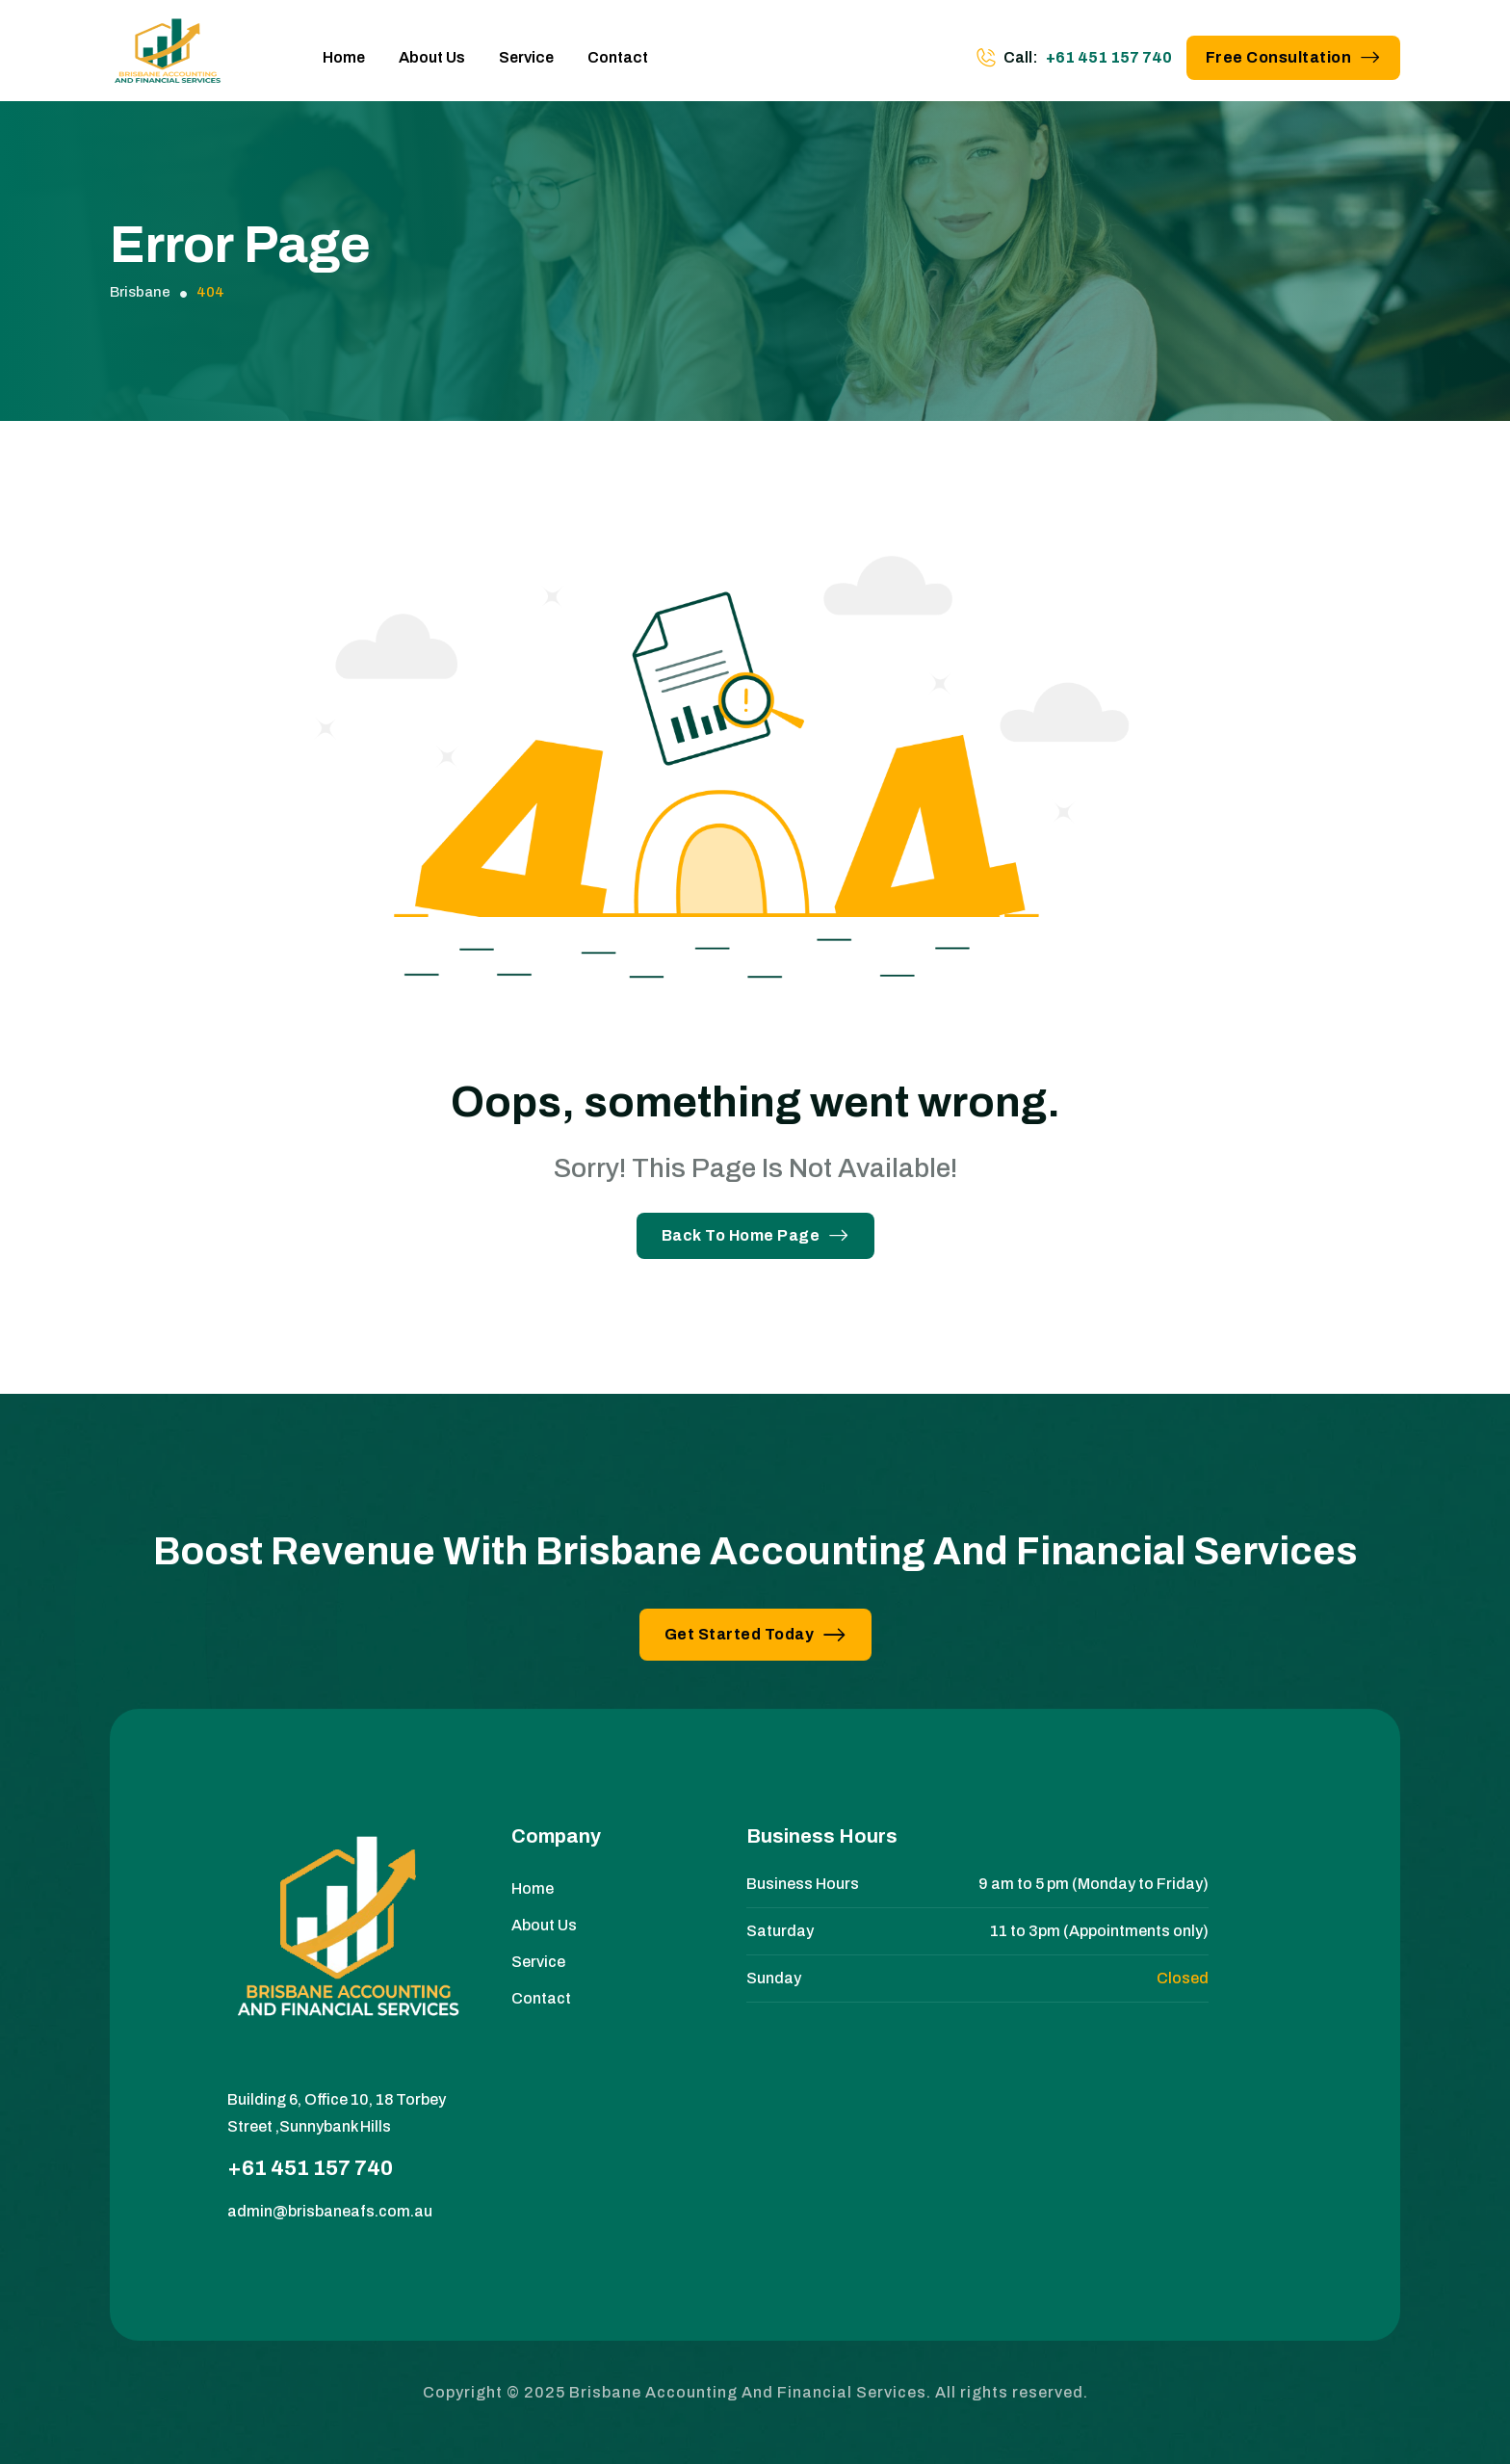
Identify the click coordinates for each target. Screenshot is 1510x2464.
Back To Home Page (755, 1235)
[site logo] (167, 57)
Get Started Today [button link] (755, 1634)
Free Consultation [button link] (1293, 57)
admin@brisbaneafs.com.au (329, 2211)
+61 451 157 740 (310, 2168)
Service (526, 57)
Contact (617, 57)
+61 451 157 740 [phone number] (1109, 57)
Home (344, 57)
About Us (432, 57)
